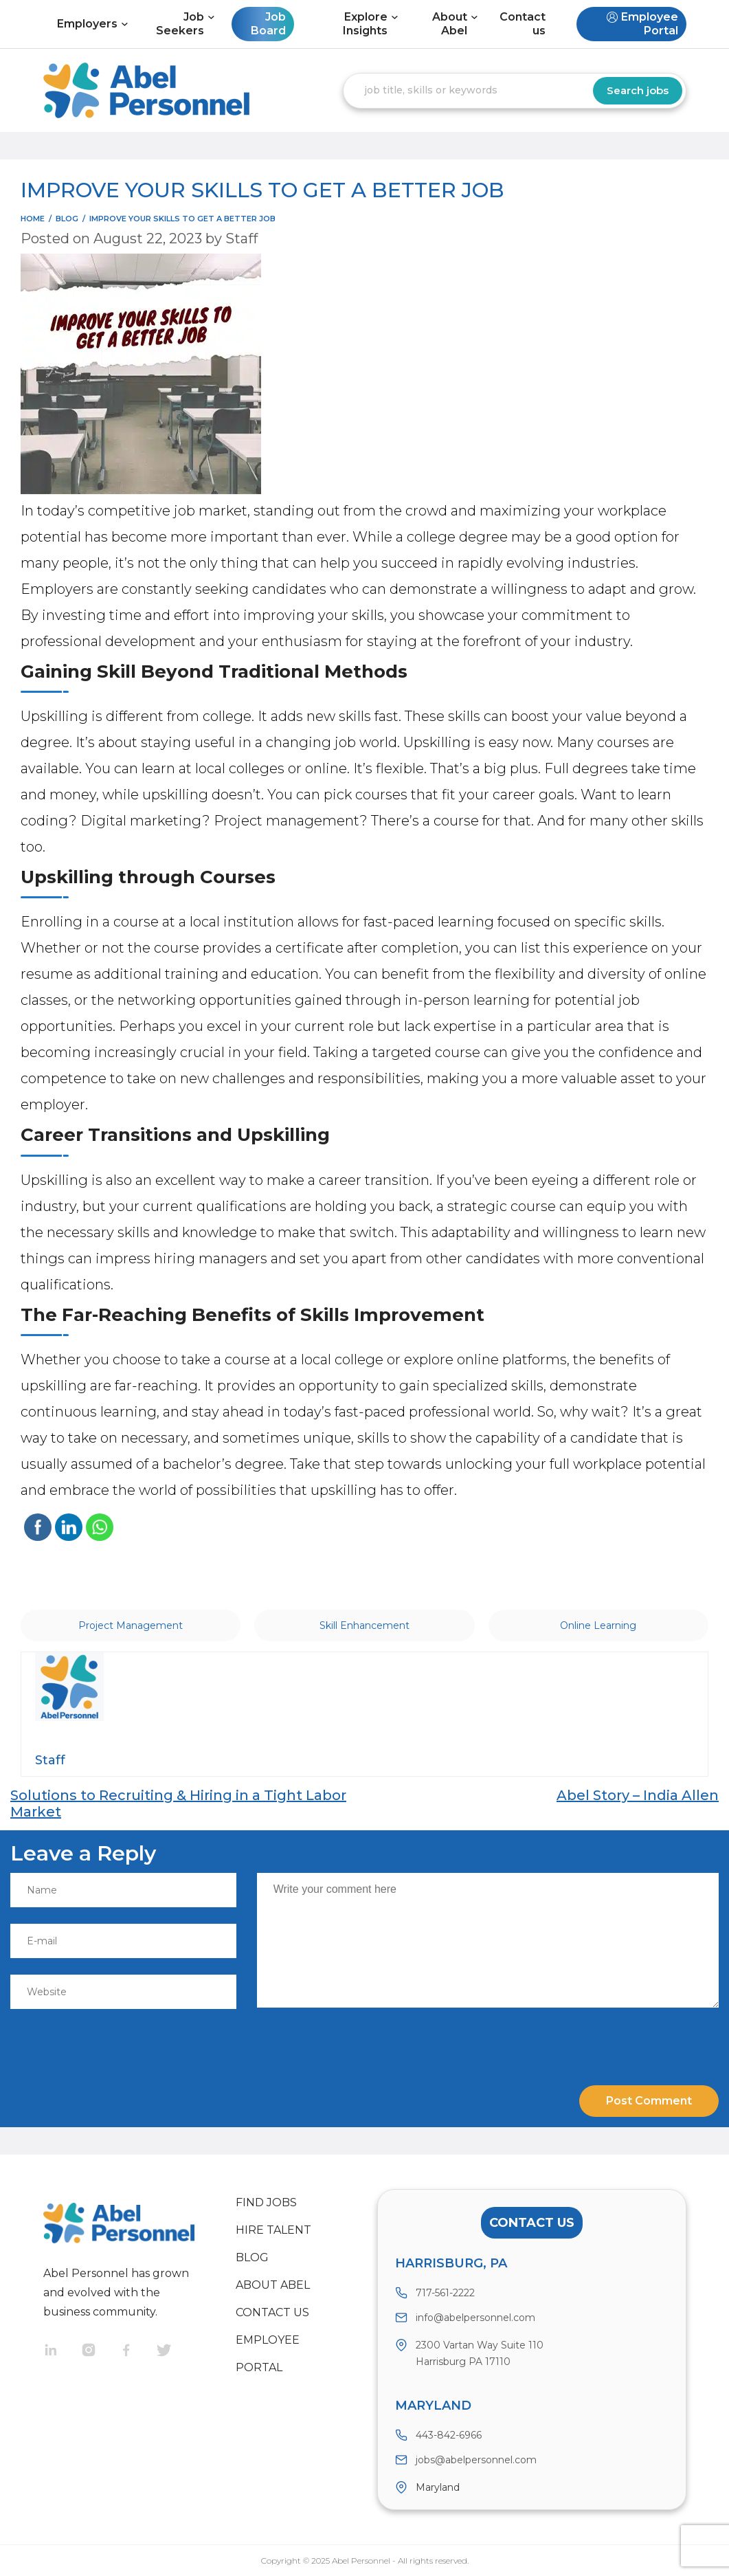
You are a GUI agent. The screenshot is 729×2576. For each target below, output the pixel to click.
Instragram (100, 2351)
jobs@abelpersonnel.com (476, 2460)
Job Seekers (180, 23)
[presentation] (103, 2041)
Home (33, 218)
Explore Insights (365, 23)
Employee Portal (649, 23)
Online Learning (598, 1625)
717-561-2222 (445, 2293)
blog (67, 218)
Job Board (268, 23)
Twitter (175, 2351)
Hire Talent (273, 2229)
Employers (87, 23)
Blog (252, 2257)
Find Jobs (266, 2202)
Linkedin (62, 2351)
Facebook (138, 2351)
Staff (241, 238)
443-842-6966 (449, 2435)
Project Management (130, 1625)
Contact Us (531, 2222)
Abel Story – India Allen (638, 1795)
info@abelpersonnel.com (475, 2317)
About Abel (449, 23)
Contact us (523, 23)
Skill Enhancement (364, 1625)
